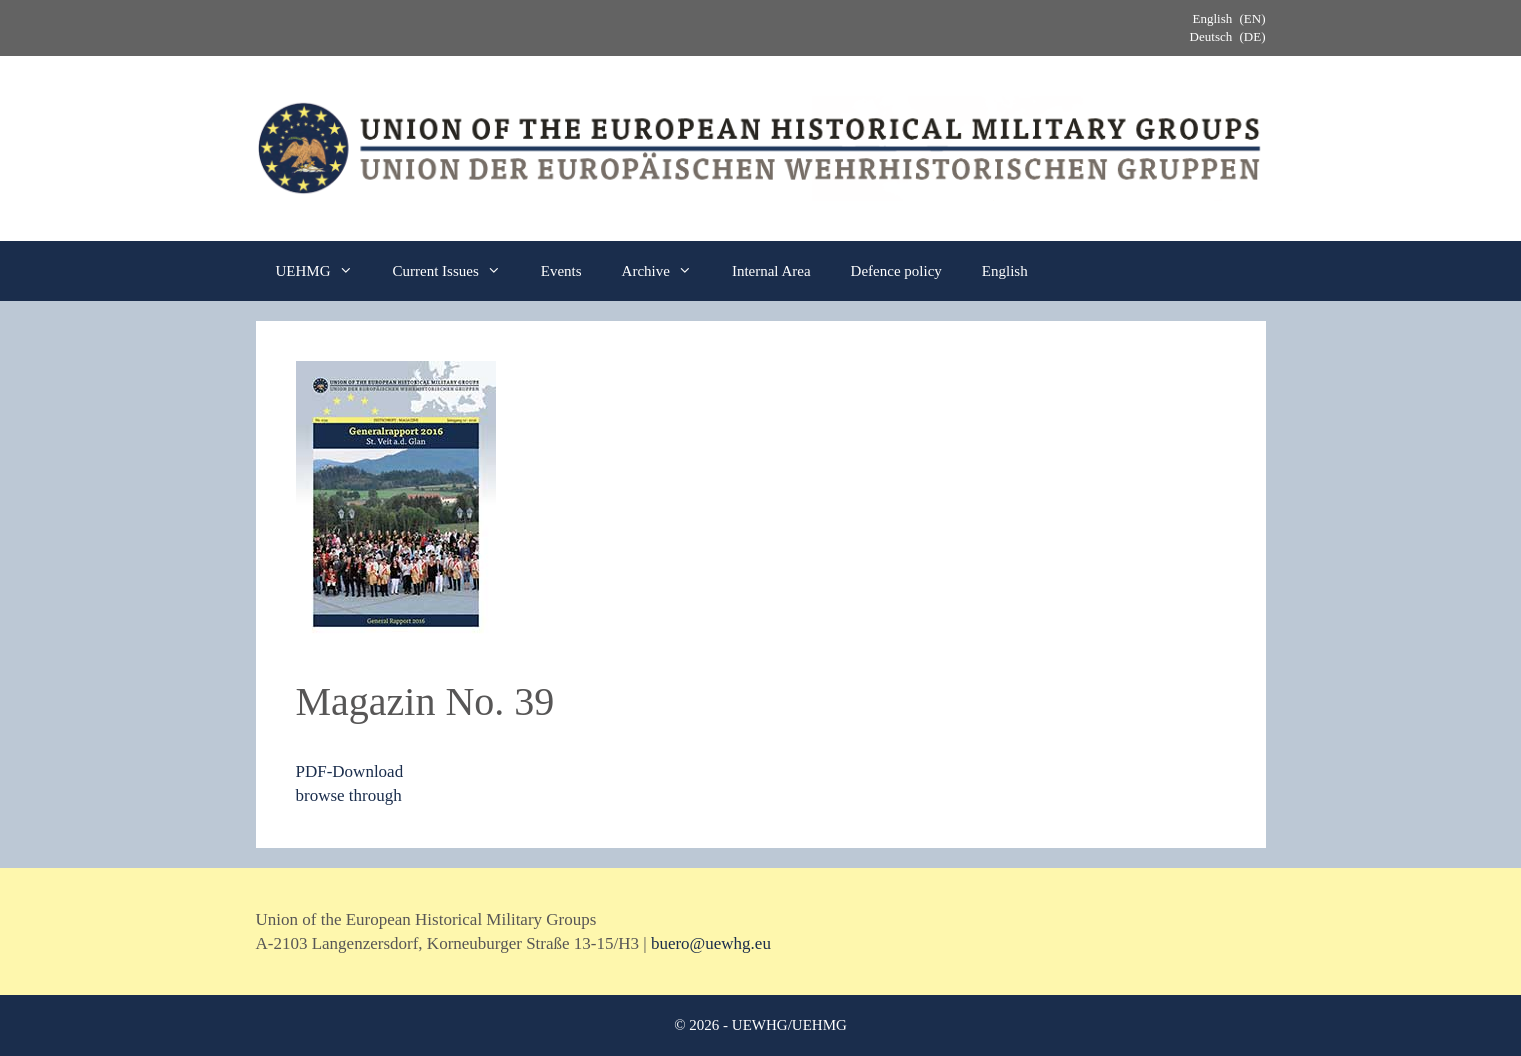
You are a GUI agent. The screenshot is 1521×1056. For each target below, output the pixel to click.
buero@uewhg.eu (711, 943)
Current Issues (457, 271)
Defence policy (896, 271)
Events (561, 271)
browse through (349, 795)
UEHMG (324, 271)
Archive (667, 271)
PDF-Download (350, 771)
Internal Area (771, 271)
